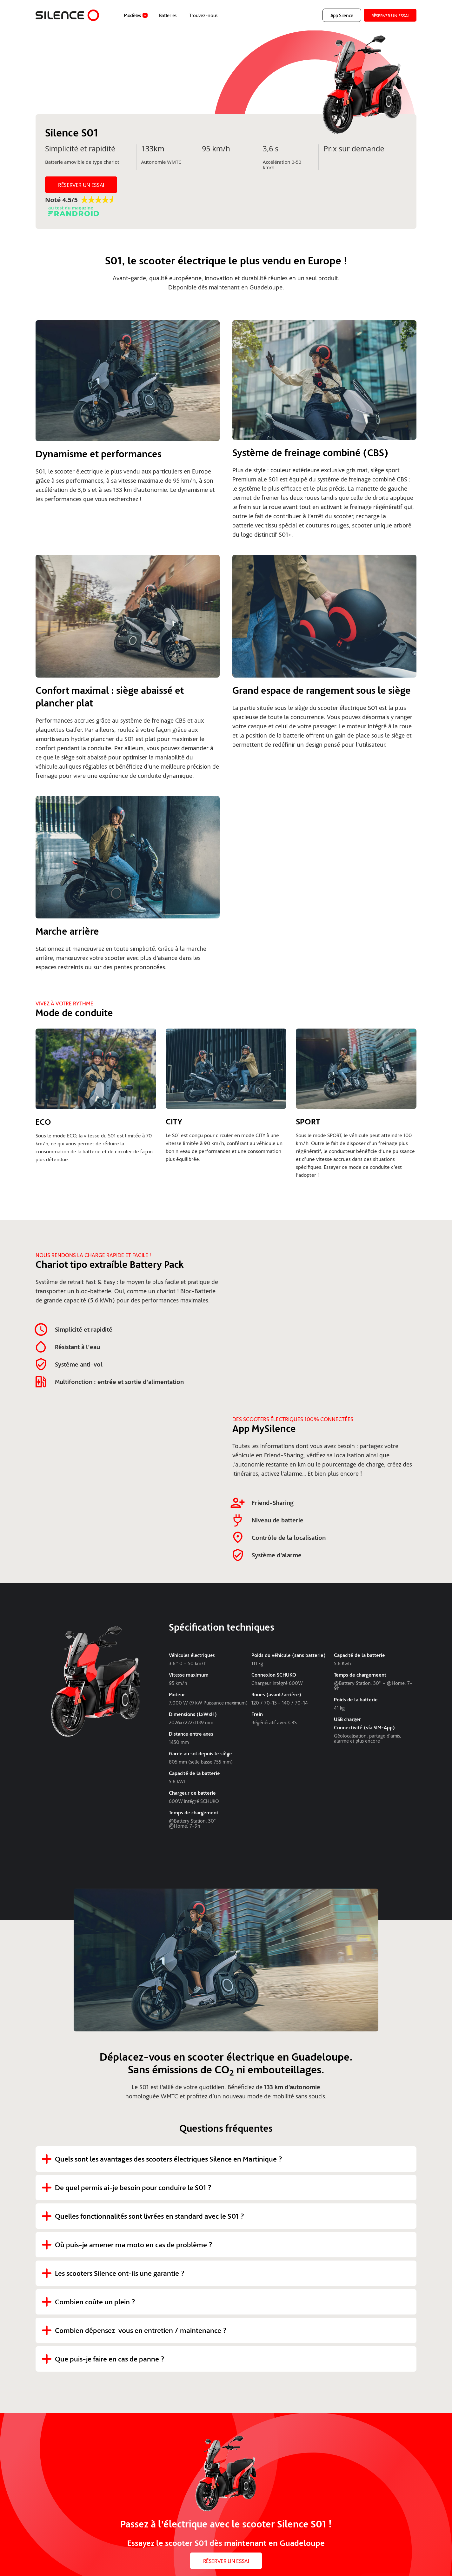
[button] (135, 15)
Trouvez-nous (203, 15)
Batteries (167, 15)
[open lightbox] (128, 383)
